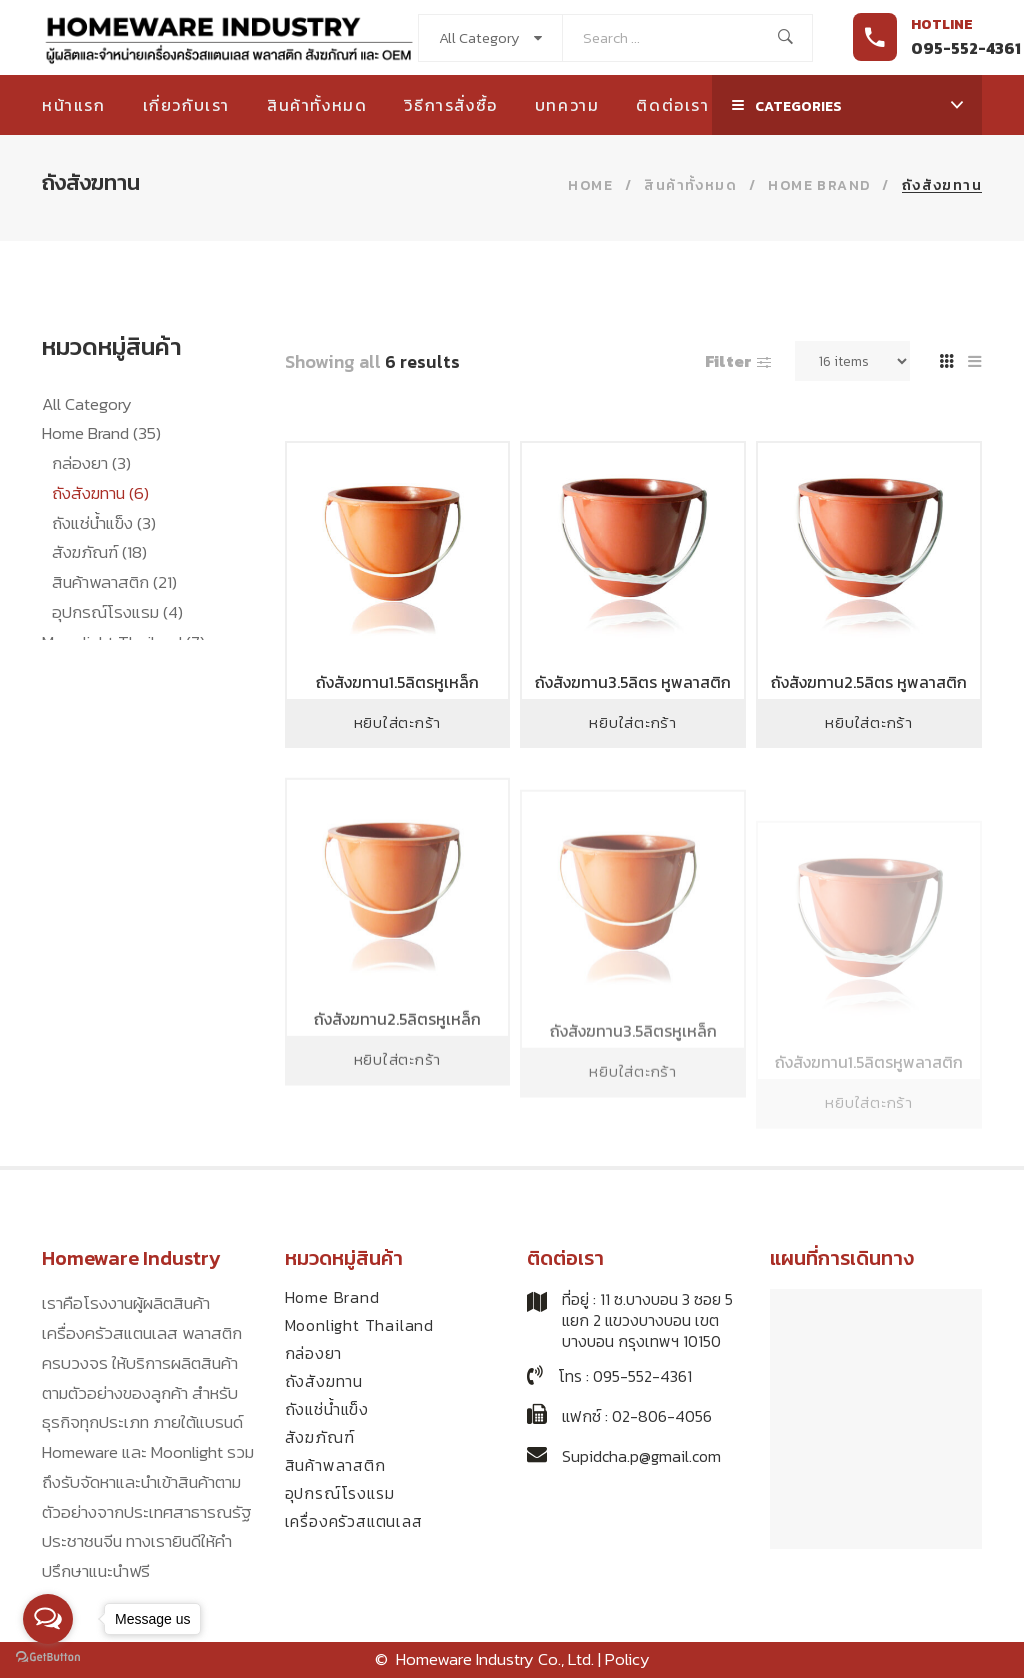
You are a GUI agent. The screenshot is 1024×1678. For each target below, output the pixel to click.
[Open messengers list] (48, 1619)
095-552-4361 (966, 48)
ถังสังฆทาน (100, 493)
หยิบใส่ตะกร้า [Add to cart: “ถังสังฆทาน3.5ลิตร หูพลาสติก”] (633, 722)
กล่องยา (91, 463)
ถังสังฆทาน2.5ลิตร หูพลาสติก (869, 682)
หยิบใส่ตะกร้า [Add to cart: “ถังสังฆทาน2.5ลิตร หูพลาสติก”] (869, 722)
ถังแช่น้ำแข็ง (104, 523)
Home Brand (101, 433)
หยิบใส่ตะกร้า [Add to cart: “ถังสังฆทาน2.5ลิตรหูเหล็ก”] (398, 1113)
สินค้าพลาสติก (114, 582)
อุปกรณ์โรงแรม (117, 612)
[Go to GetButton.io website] (48, 1657)
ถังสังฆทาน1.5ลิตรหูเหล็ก (397, 682)
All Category (87, 404)
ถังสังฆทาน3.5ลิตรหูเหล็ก (633, 1092)
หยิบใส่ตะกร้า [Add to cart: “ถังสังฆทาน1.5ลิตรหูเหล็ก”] (398, 722)
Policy (627, 1659)
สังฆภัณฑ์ (99, 552)
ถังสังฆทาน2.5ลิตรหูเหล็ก (397, 1074)
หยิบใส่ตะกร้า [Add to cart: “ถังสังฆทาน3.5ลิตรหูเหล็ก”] (633, 1132)
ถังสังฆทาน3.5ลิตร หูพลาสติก (633, 682)
